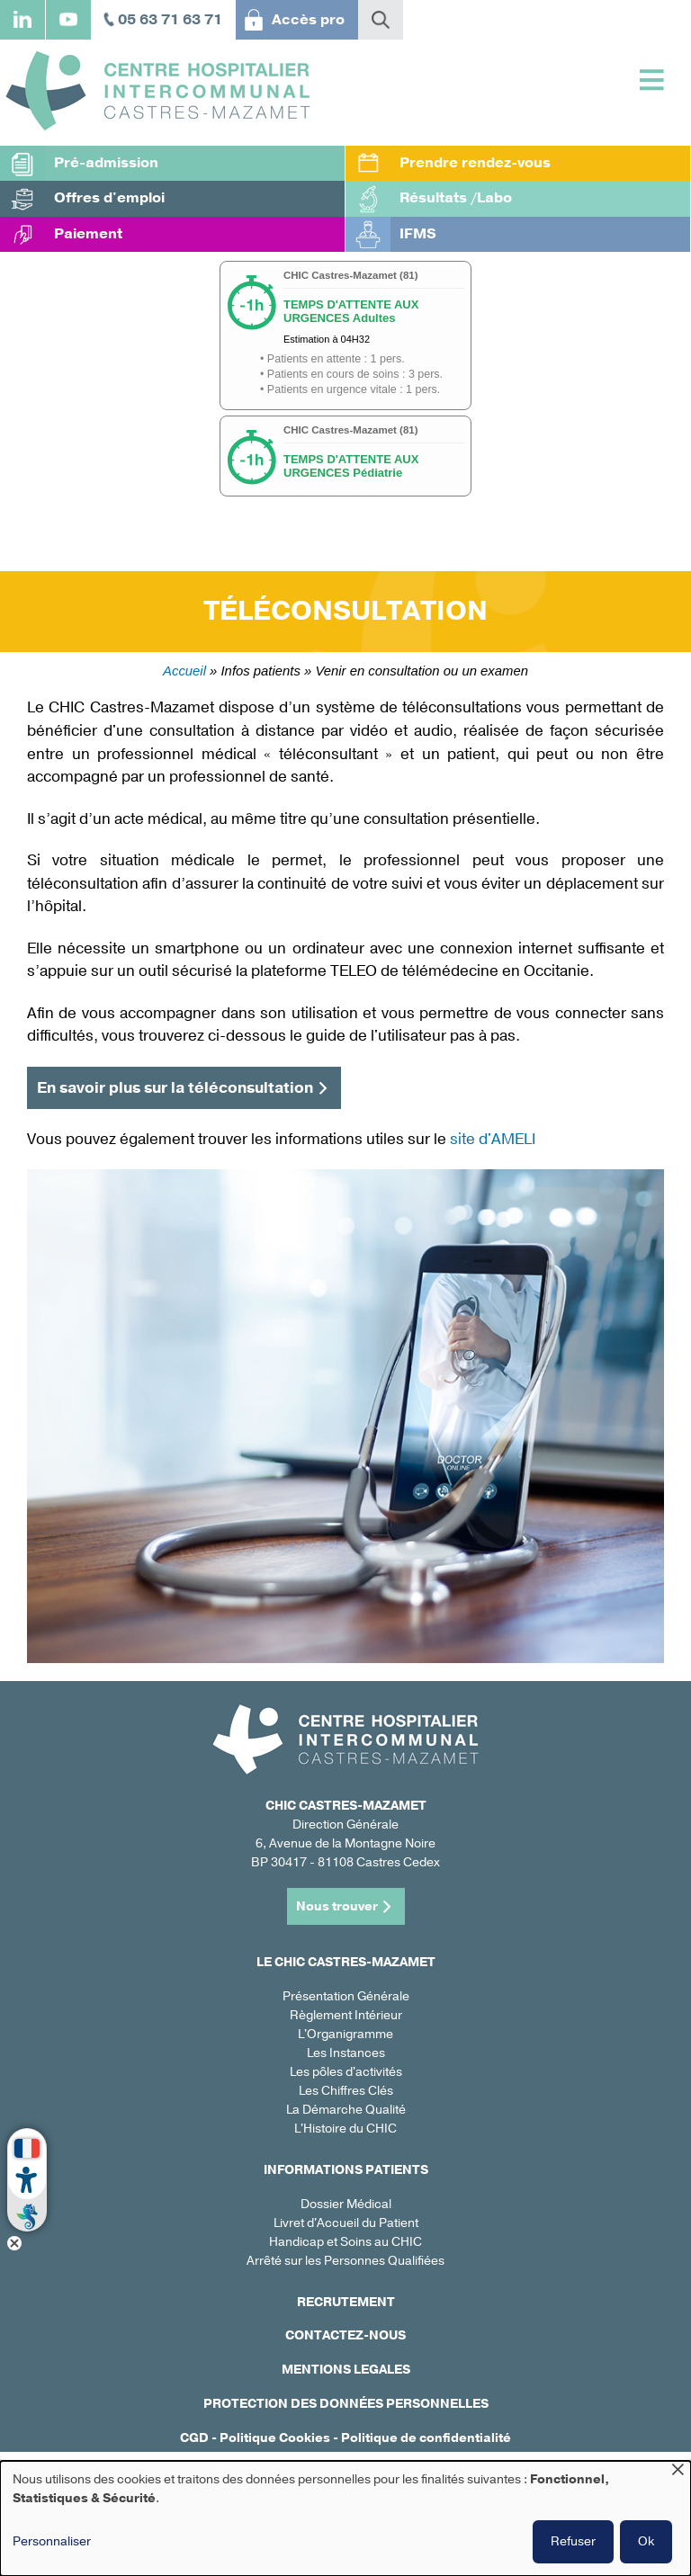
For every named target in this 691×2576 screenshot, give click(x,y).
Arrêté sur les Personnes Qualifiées (345, 2260)
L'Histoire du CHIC (345, 2128)
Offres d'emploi (109, 198)
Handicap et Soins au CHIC (345, 2241)
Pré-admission (106, 163)
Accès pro (308, 20)
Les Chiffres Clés (346, 2090)
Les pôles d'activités (346, 2071)
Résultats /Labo (455, 198)
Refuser (573, 2541)
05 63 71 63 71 (170, 20)
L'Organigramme (345, 2034)
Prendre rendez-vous (475, 163)
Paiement (88, 234)
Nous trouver (337, 1906)
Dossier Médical (346, 2204)
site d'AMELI (492, 1139)
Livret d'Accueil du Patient (346, 2223)
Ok (646, 2541)
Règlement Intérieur (346, 2015)
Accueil (184, 671)
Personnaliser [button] (52, 2541)
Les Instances (346, 2053)
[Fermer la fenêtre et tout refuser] (677, 2472)
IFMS (417, 234)
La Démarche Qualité (346, 2109)
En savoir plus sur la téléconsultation (175, 1088)
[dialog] (345, 2518)
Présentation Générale (346, 1996)
